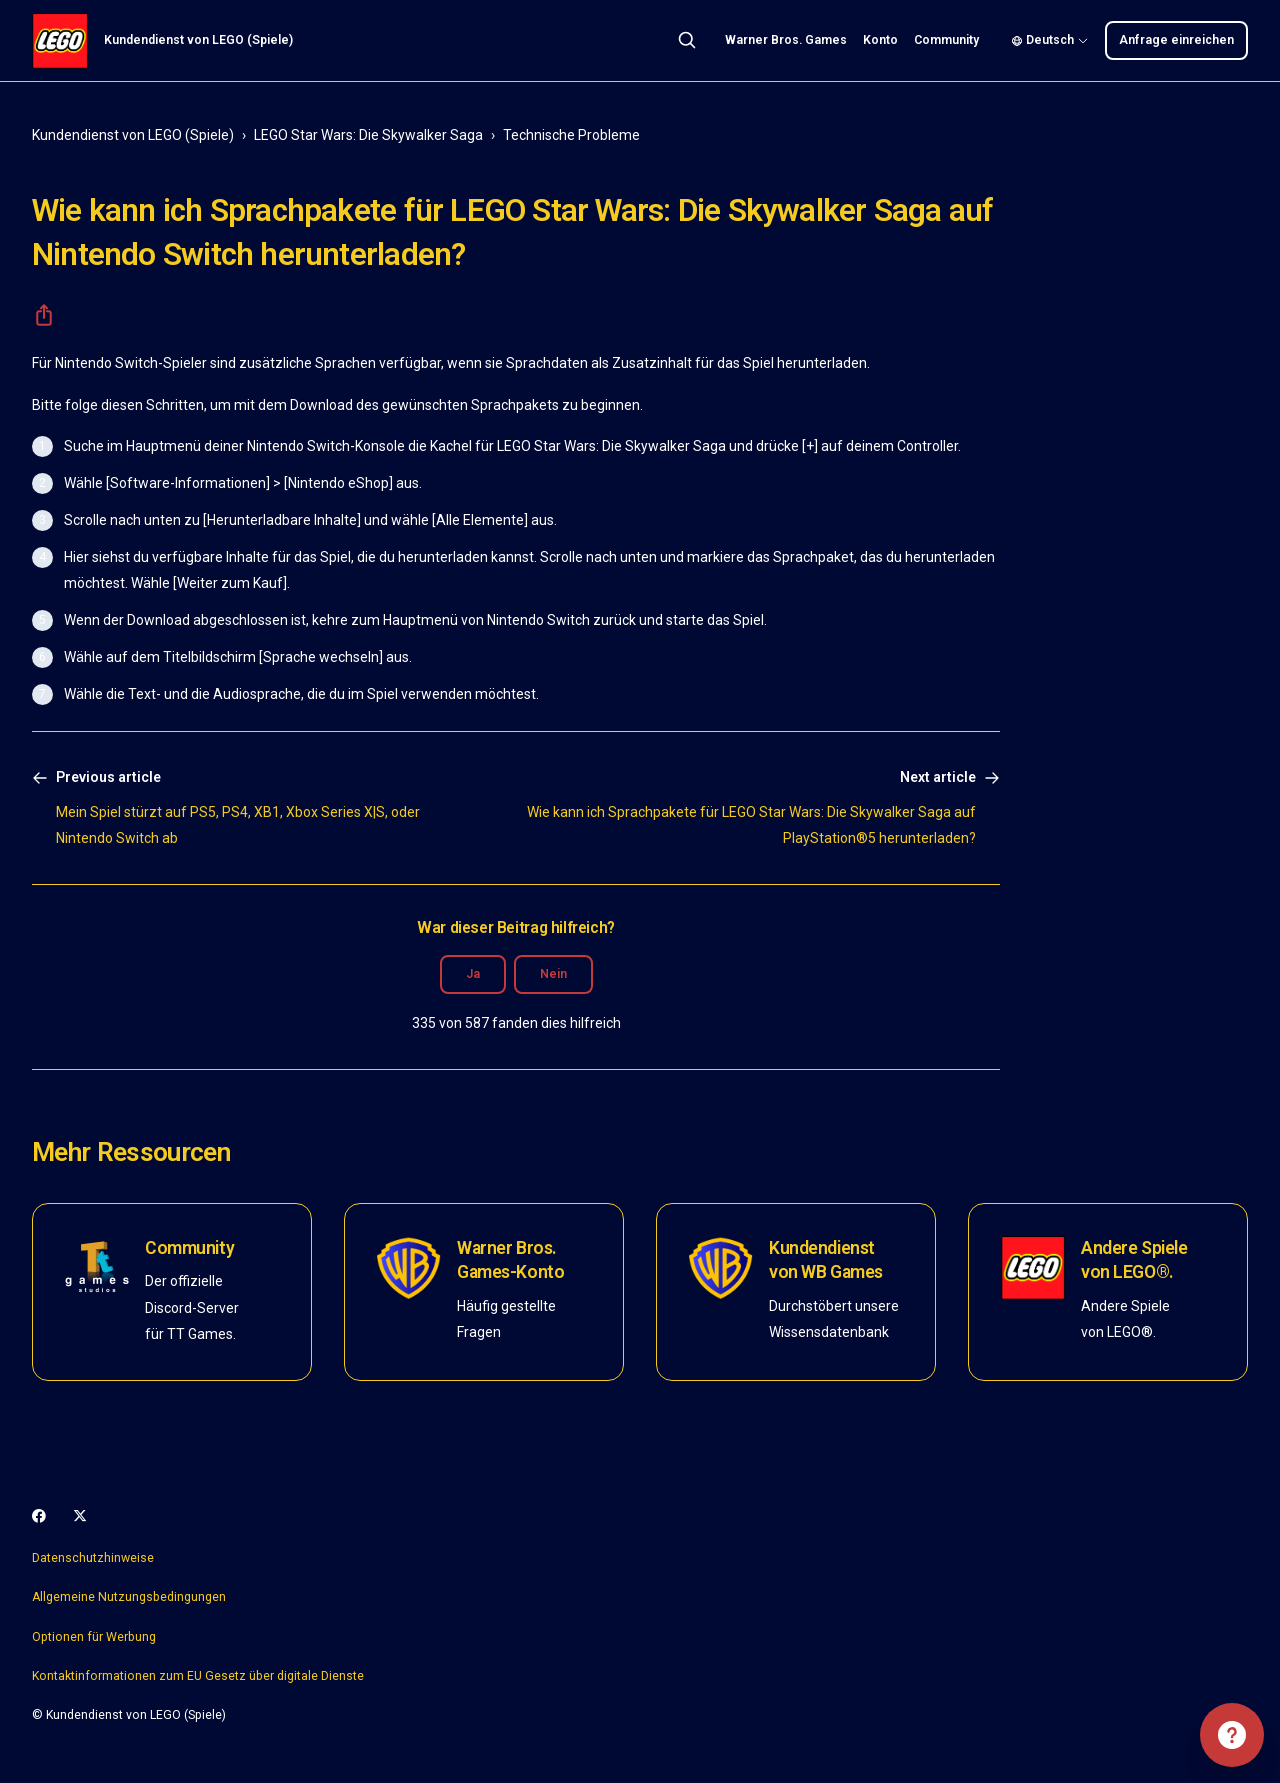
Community (946, 40)
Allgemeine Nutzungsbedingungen (129, 1597)
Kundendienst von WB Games (826, 1260)
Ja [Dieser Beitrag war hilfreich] (473, 974)
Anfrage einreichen (1176, 40)
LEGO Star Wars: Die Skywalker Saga (368, 135)
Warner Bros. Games (786, 40)
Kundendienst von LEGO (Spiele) (133, 135)
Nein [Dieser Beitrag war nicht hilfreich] (553, 974)
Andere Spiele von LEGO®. (1134, 1260)
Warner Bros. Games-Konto (510, 1260)
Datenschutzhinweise (93, 1558)
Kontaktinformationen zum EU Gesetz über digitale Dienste (198, 1676)
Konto (880, 40)
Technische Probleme (571, 135)
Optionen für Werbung (94, 1637)
